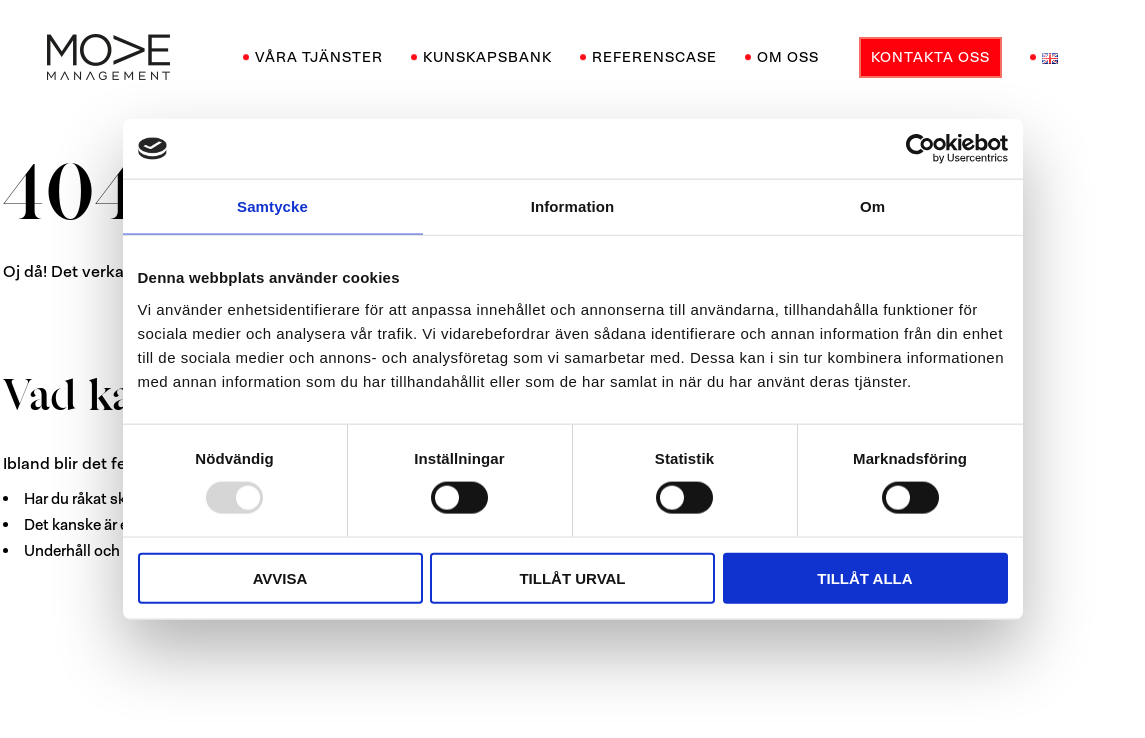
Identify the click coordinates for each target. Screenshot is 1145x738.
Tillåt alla (864, 577)
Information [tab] (573, 206)
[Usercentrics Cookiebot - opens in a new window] (920, 149)
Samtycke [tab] (272, 206)
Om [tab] (872, 206)
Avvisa (280, 577)
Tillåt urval (572, 577)
